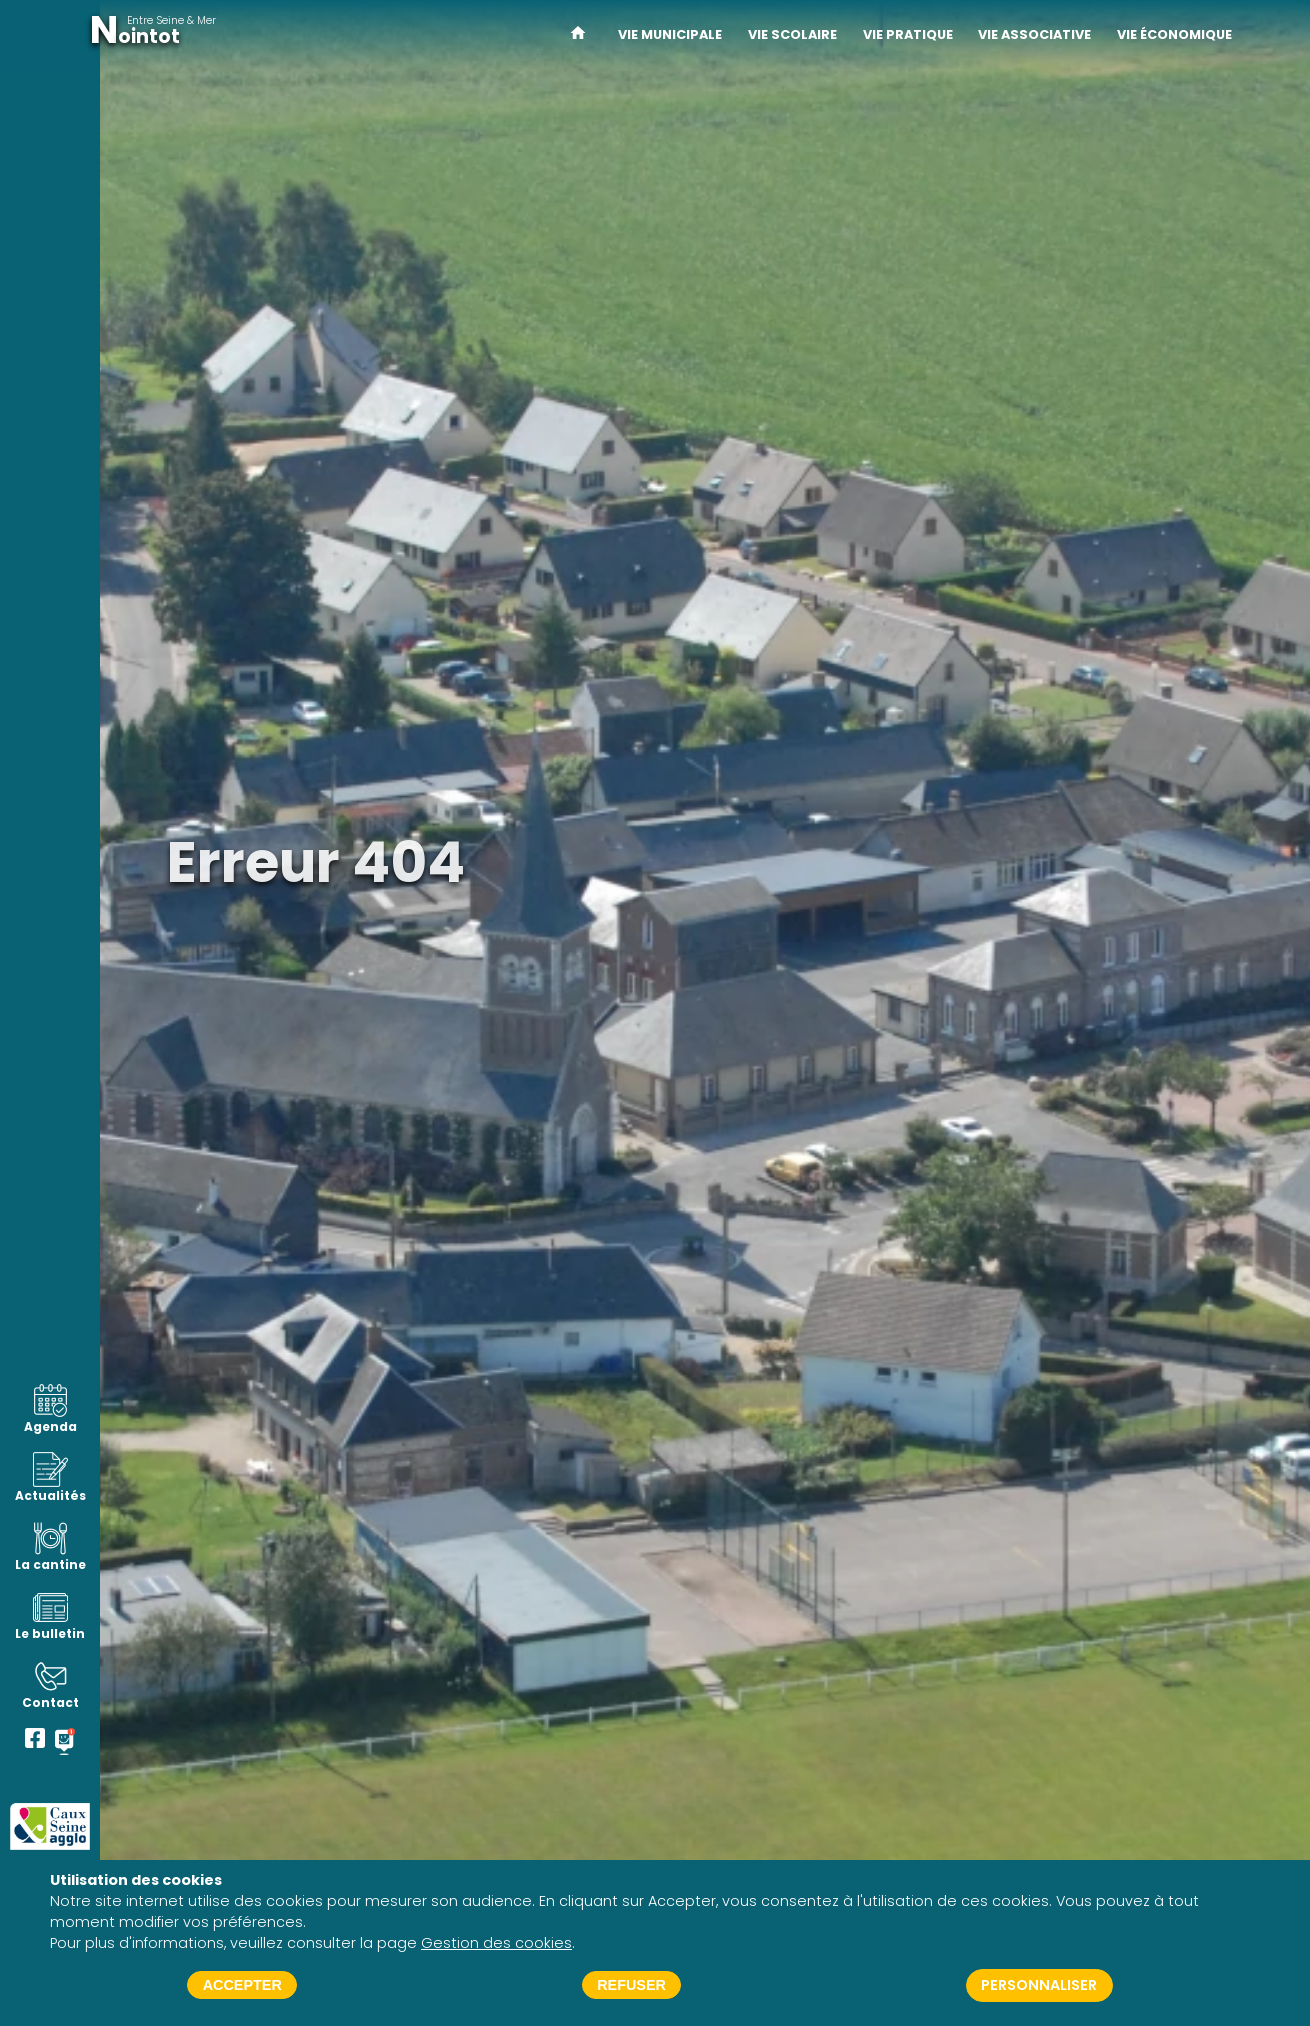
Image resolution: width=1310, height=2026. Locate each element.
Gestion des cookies (496, 1943)
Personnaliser (1039, 1985)
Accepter (242, 1985)
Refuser (631, 1985)
